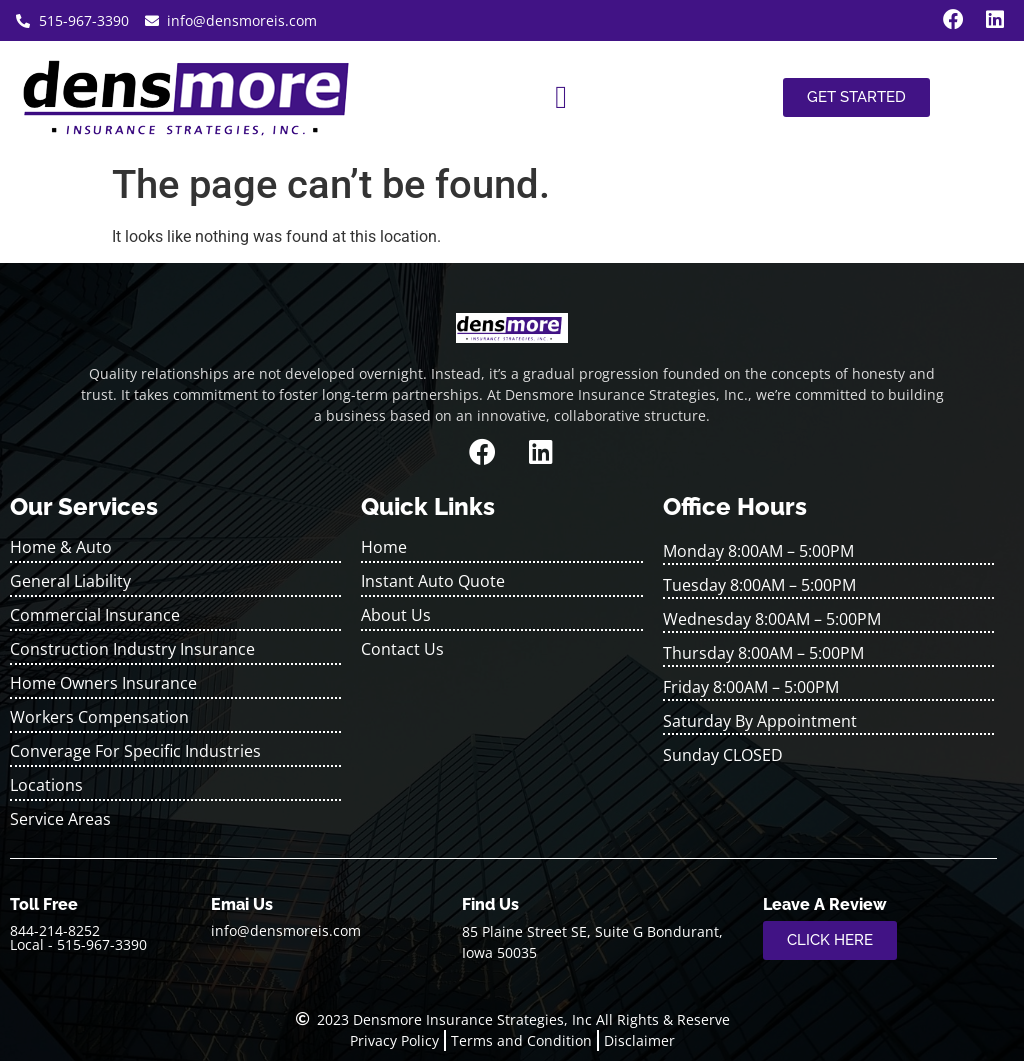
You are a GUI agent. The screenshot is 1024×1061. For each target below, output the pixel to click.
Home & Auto (61, 547)
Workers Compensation (99, 717)
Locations (46, 785)
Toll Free (44, 904)
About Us (396, 615)
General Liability (70, 581)
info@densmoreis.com (286, 930)
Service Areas (60, 819)
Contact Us (402, 649)
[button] (561, 97)
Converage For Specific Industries (135, 751)
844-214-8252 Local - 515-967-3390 (78, 937)
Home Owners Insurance (103, 683)
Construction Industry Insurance (132, 649)
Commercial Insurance (95, 615)
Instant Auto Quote (433, 581)
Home (384, 547)
